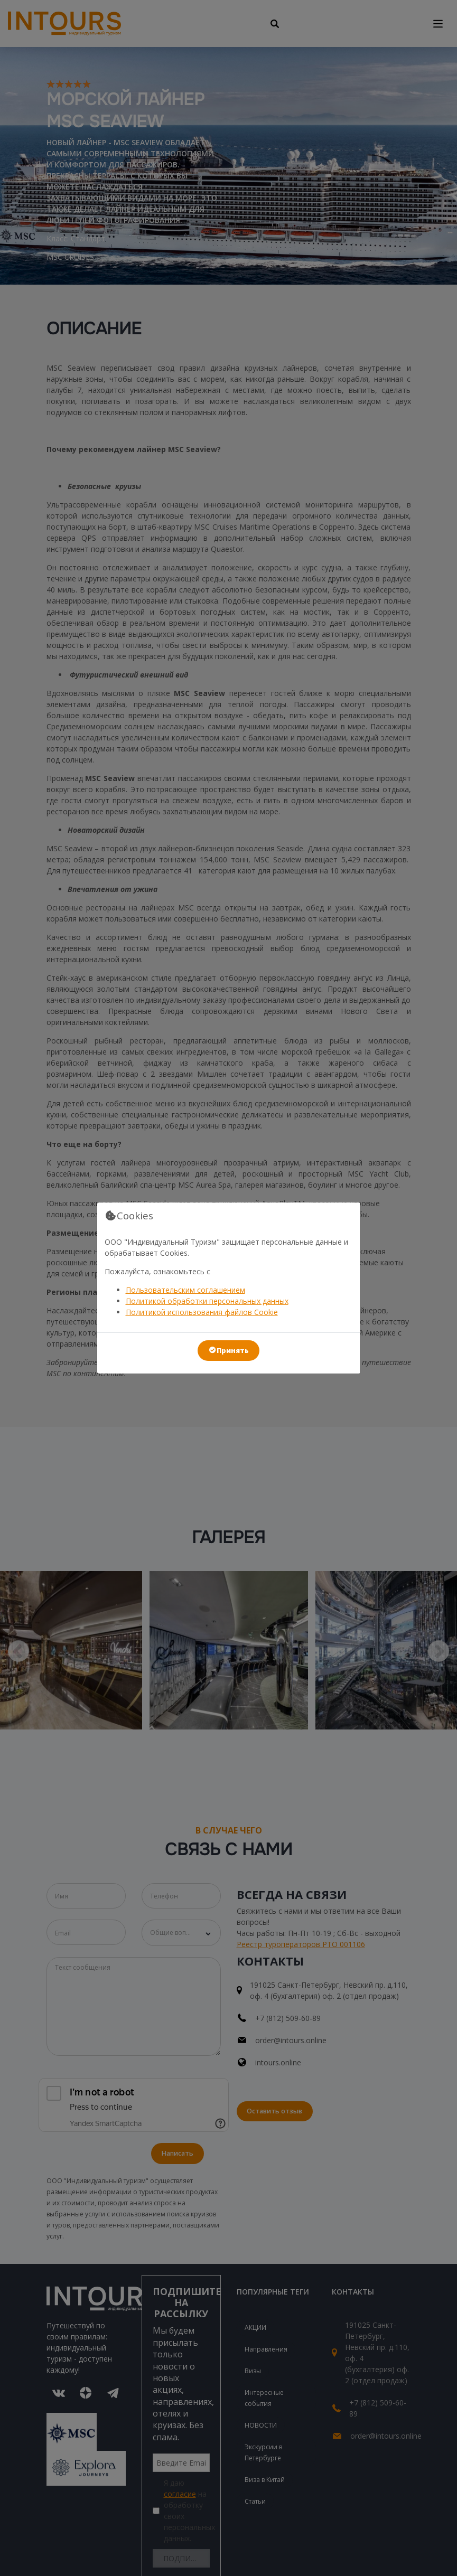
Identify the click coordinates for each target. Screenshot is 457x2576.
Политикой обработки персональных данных (207, 1301)
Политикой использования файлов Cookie (202, 1312)
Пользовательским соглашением (185, 1290)
